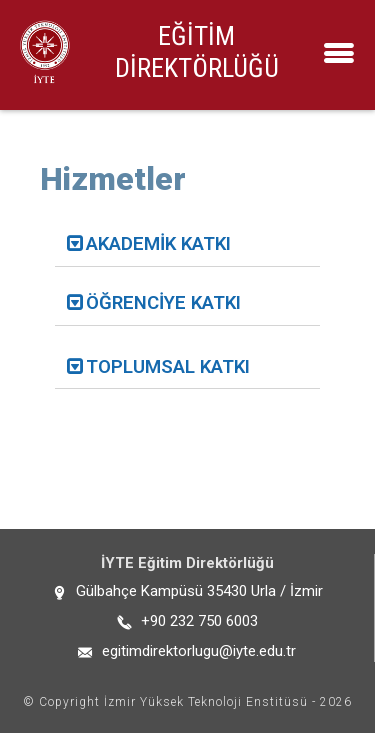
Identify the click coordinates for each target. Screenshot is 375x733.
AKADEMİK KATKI (158, 244)
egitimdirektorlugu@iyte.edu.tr (199, 651)
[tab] (187, 245)
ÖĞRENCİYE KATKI (163, 303)
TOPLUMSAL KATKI (168, 367)
